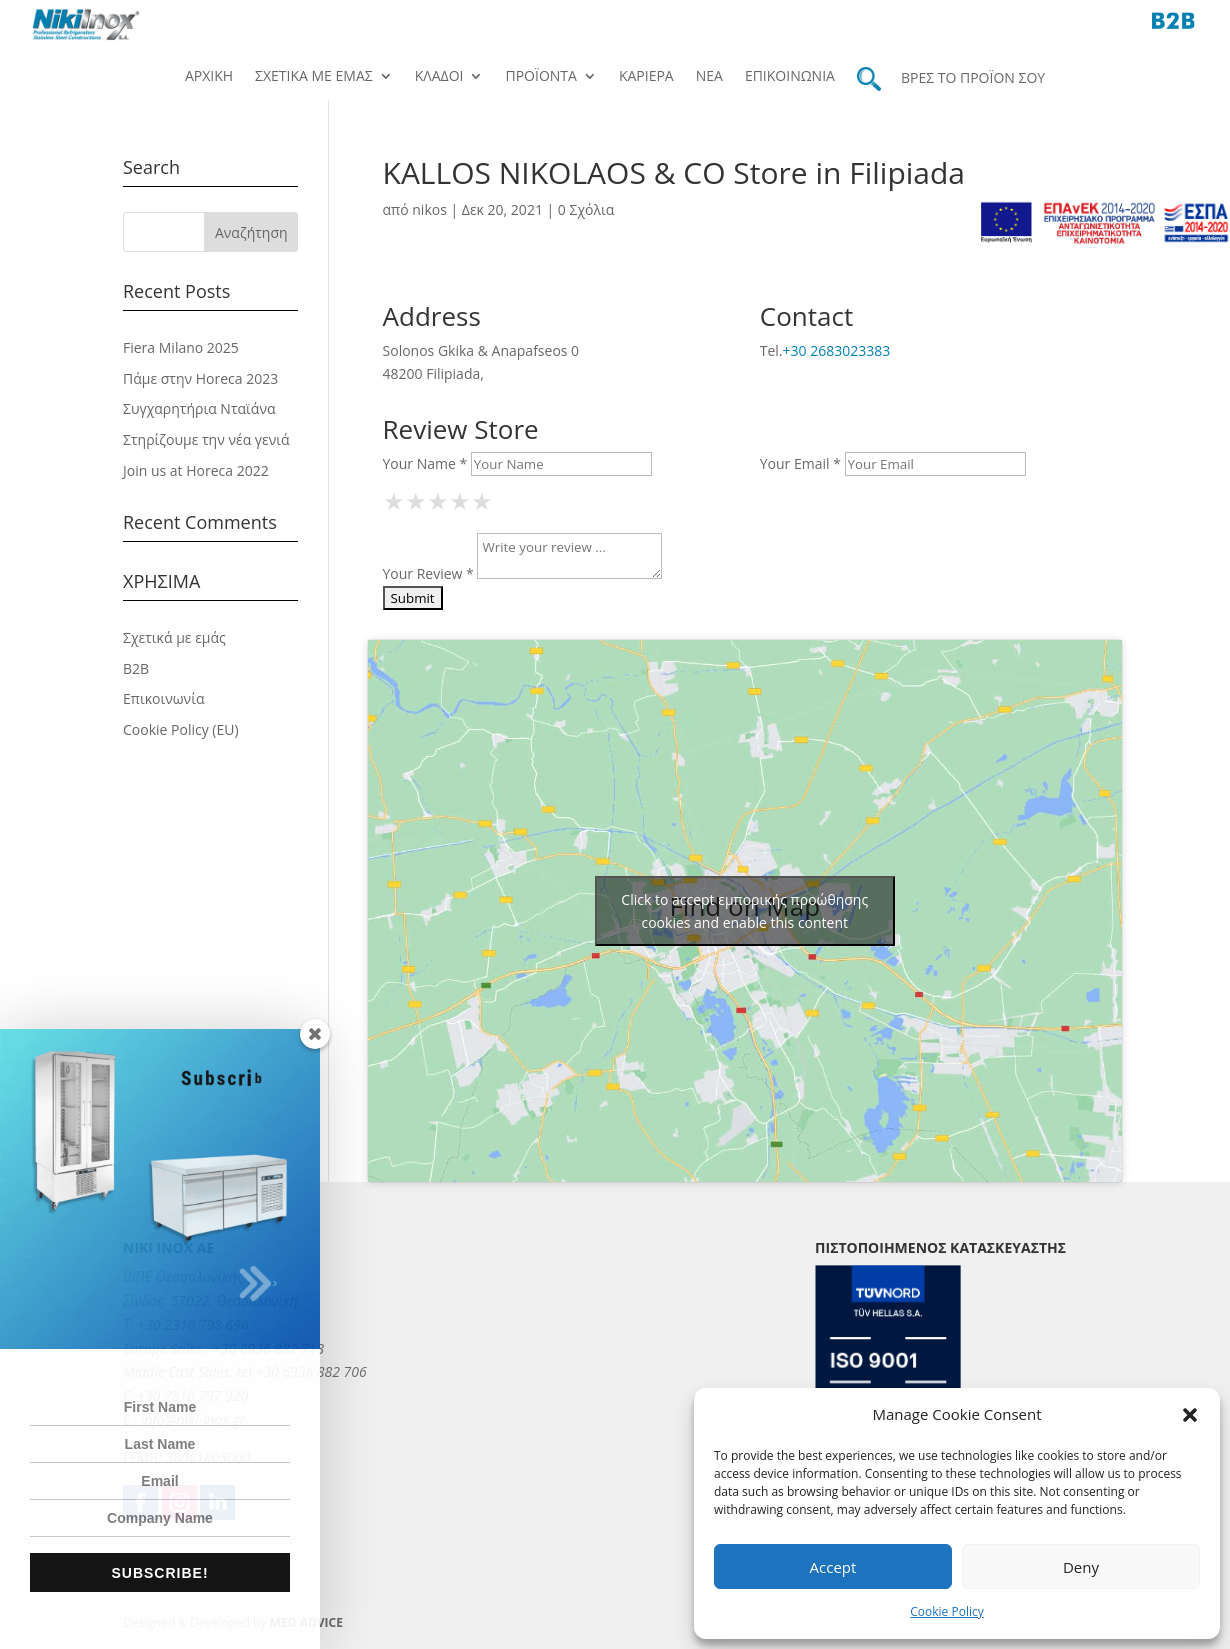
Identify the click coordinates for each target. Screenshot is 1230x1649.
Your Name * (425, 463)
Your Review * (428, 573)
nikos (429, 209)
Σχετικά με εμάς (314, 76)
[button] (1190, 1415)
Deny (1081, 1567)
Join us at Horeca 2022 (196, 470)
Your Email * (800, 463)
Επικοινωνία (790, 76)
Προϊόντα (540, 76)
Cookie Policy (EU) (181, 729)
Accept (833, 1567)
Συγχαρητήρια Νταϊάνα (199, 408)
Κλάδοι (439, 76)
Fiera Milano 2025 (181, 347)
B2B (136, 668)
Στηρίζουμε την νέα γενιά (206, 439)
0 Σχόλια (586, 209)
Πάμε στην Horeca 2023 (200, 378)
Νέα (709, 76)
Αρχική (209, 76)
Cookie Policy (946, 1611)
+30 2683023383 (837, 350)
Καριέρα (646, 76)
